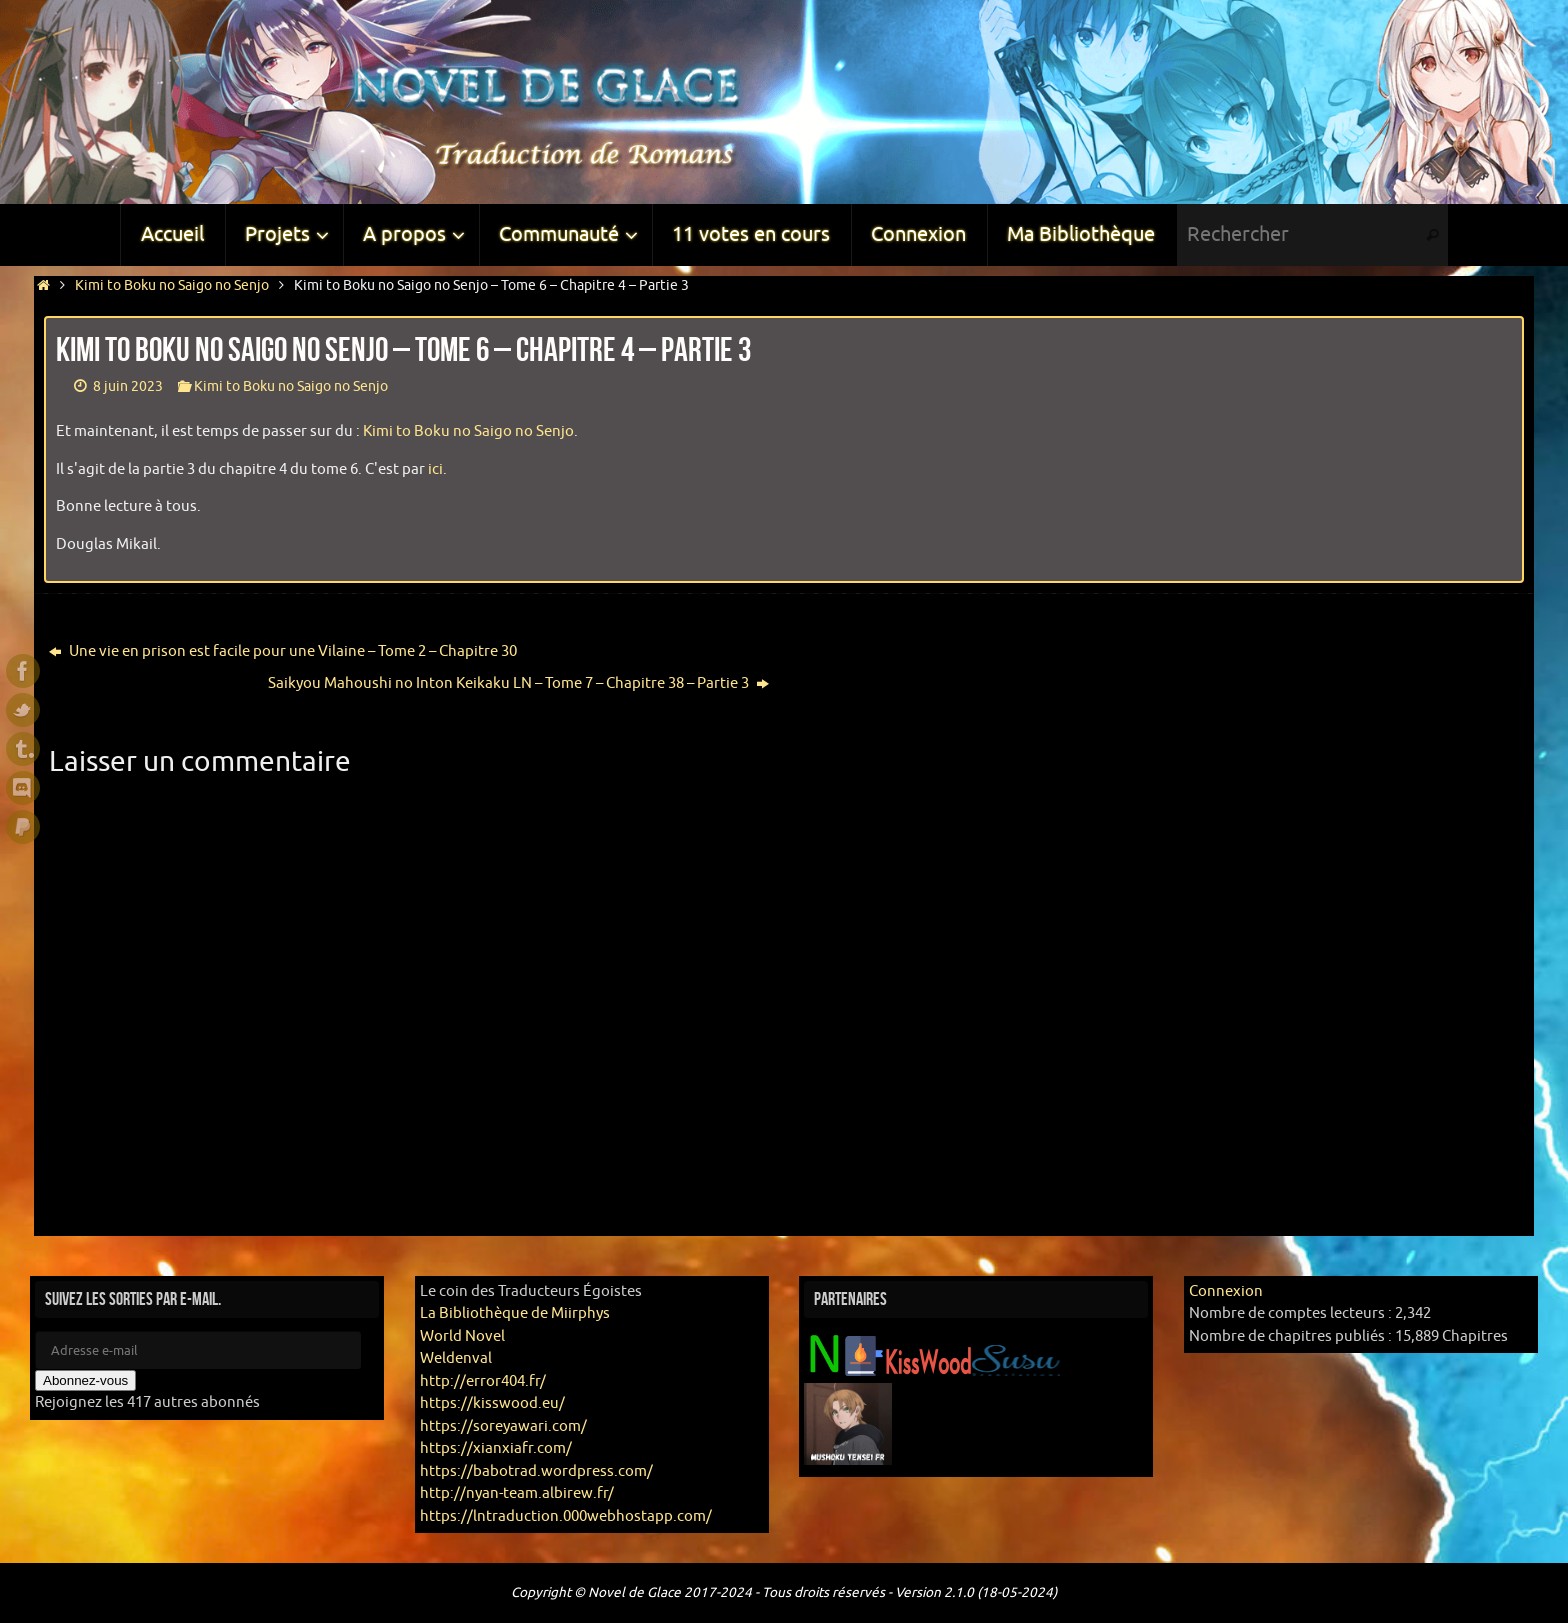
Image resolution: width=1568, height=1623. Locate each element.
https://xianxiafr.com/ (496, 1448)
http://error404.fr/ (483, 1381)
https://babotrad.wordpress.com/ (536, 1471)
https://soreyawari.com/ (503, 1426)
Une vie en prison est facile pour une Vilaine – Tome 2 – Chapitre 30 (283, 651)
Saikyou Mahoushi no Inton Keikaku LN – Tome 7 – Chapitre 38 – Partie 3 (518, 683)
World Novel (462, 1336)
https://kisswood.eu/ (492, 1403)
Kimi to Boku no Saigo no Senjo (172, 285)
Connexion (1226, 1291)
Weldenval (456, 1358)
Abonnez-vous (85, 1380)
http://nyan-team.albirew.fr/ (517, 1493)
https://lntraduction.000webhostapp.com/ (566, 1516)
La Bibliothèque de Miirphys (515, 1313)
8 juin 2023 (128, 386)
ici (435, 469)
